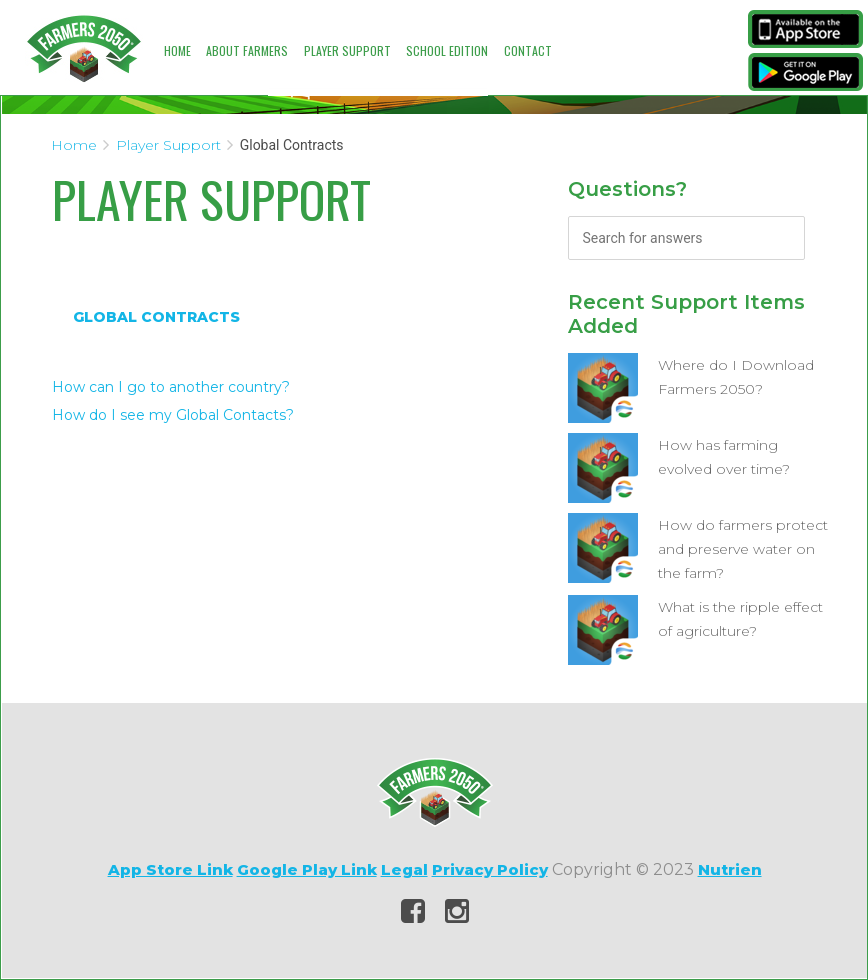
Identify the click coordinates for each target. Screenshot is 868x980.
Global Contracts (156, 317)
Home (177, 50)
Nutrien (730, 869)
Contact (528, 50)
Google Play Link (307, 869)
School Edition (447, 50)
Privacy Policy (490, 869)
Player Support (347, 50)
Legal (404, 869)
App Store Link (170, 869)
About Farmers (247, 50)
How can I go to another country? (171, 387)
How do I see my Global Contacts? (173, 415)
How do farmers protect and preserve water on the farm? (743, 549)
